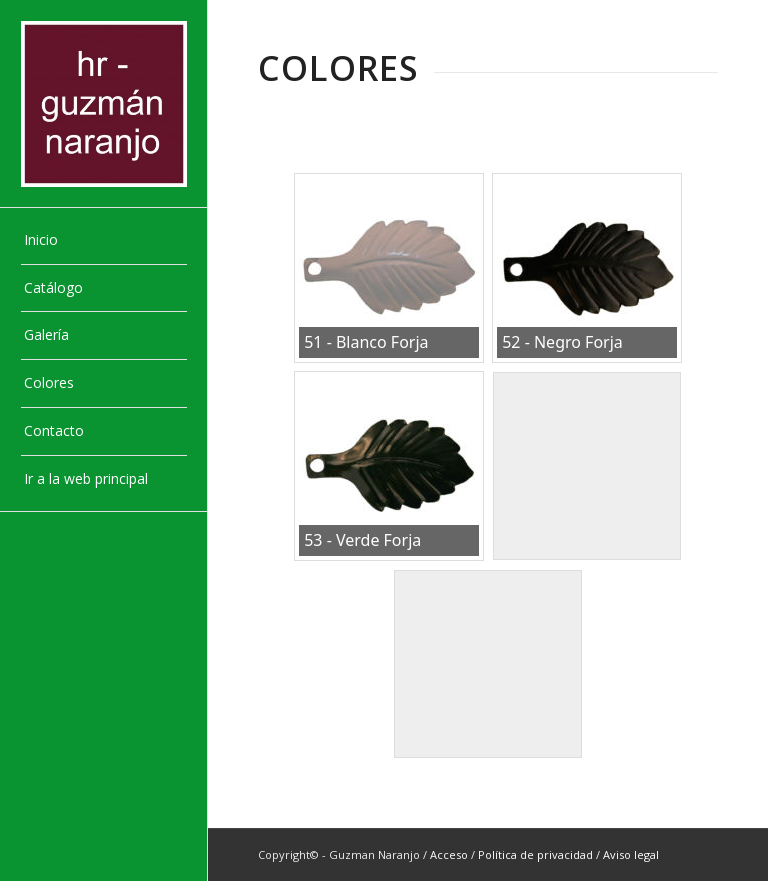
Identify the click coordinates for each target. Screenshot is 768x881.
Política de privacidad (535, 854)
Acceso (449, 854)
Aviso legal (631, 854)
